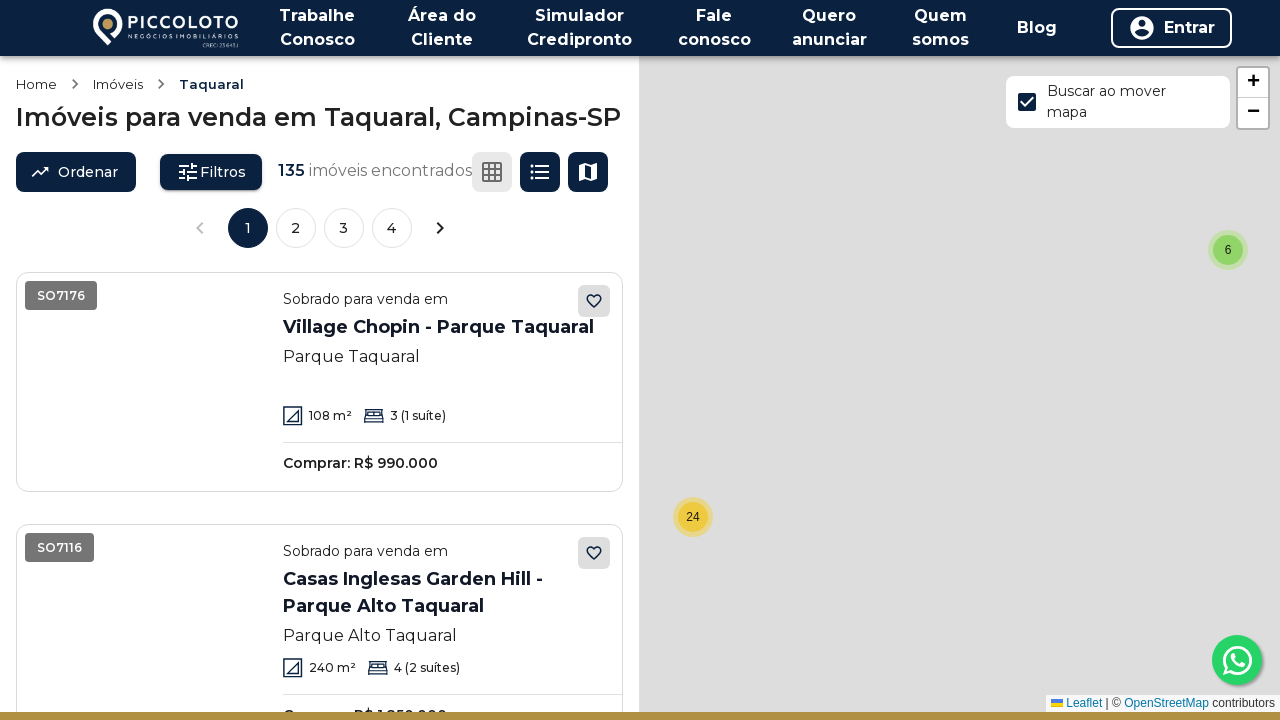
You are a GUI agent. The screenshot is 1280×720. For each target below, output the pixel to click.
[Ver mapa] (588, 172)
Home (36, 84)
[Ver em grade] (492, 172)
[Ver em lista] (540, 172)
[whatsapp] (1237, 660)
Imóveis (118, 84)
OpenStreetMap (1166, 703)
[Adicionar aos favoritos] (594, 301)
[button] (1228, 250)
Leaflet (1076, 703)
